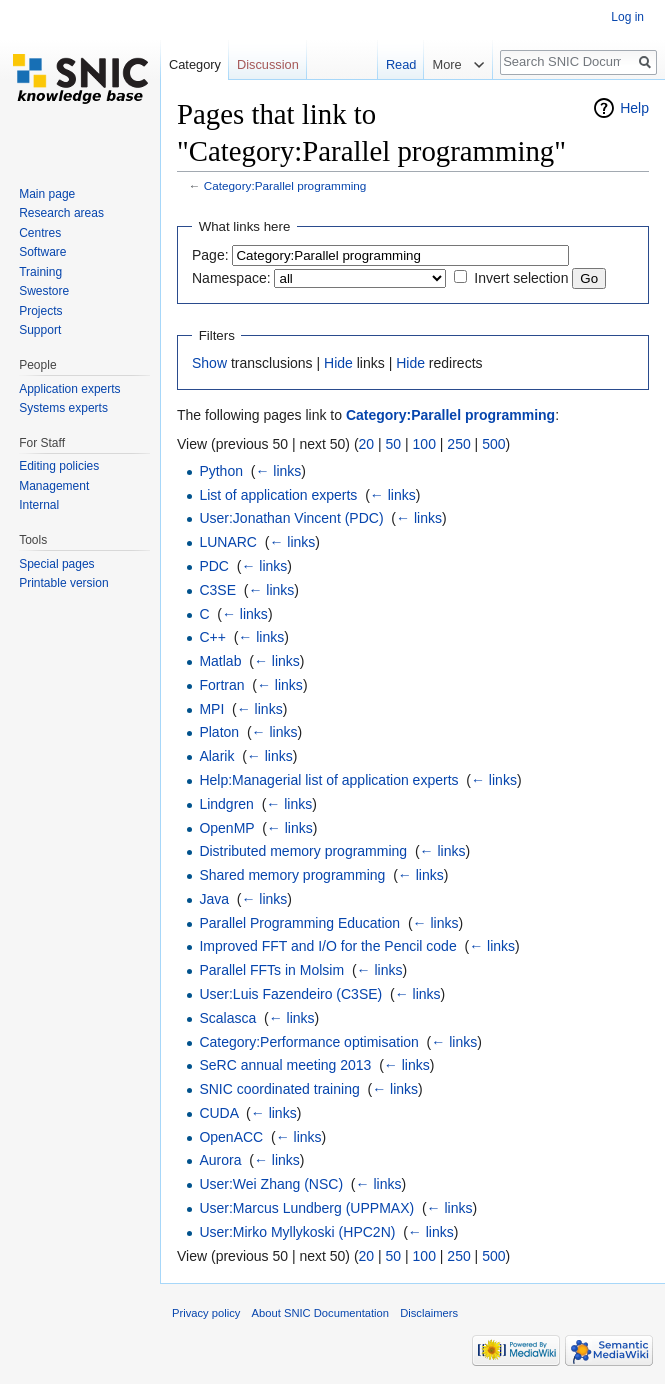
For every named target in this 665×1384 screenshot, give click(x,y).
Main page (47, 194)
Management (54, 486)
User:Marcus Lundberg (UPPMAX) (306, 1208)
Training (40, 272)
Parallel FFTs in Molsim (271, 970)
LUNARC (228, 542)
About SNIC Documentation (320, 1313)
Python (221, 471)
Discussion (268, 64)
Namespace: (231, 278)
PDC (214, 566)
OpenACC (231, 1137)
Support (40, 330)
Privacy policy (206, 1313)
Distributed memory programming (303, 851)
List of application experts (278, 495)
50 (394, 444)
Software (42, 252)
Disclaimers (429, 1313)
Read (399, 64)
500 (493, 444)
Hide (338, 363)
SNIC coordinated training (279, 1089)
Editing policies (59, 466)
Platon (219, 732)
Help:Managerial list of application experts (328, 780)
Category (195, 64)
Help (634, 108)
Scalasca (227, 1018)
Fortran (221, 685)
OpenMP (226, 828)
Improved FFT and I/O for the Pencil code (327, 946)
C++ (212, 637)
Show (209, 363)
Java (214, 899)
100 (424, 444)
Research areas (61, 213)
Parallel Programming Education (299, 923)
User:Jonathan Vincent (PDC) (291, 518)
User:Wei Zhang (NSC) (271, 1184)
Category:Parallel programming (285, 185)
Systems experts (63, 408)
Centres (40, 233)
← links (278, 471)
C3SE (217, 590)
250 (458, 444)
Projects (40, 311)
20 (367, 444)
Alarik (216, 756)
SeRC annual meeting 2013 (285, 1065)
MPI (211, 709)
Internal (39, 505)
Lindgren (226, 804)
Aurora (220, 1160)
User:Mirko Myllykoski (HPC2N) (297, 1232)
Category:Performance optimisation (308, 1042)
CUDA (218, 1113)
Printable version (63, 583)
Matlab (220, 661)
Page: (210, 255)
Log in (627, 17)
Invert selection (521, 278)
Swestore (44, 291)
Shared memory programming (292, 875)
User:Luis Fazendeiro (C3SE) (290, 994)
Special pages (56, 564)
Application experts (69, 389)
